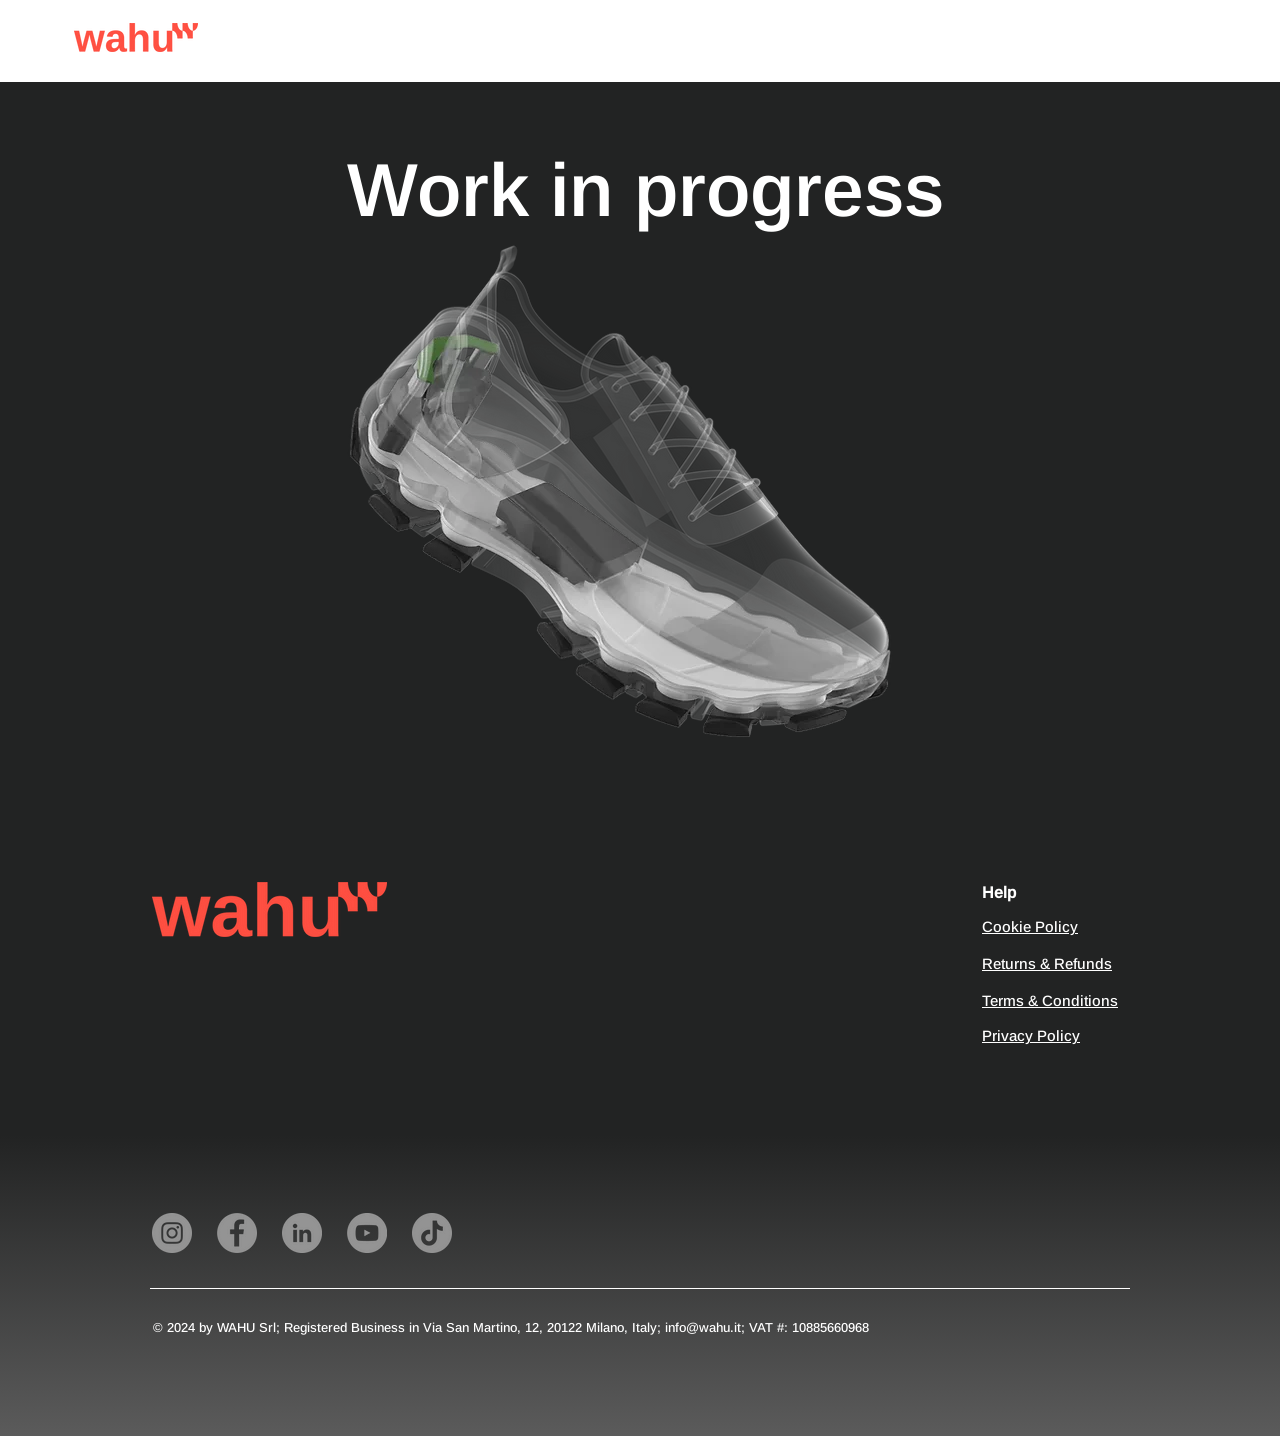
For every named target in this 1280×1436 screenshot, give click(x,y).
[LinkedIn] (302, 1233)
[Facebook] (237, 1233)
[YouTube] (367, 1233)
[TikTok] (432, 1233)
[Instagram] (172, 1233)
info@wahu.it (703, 1327)
